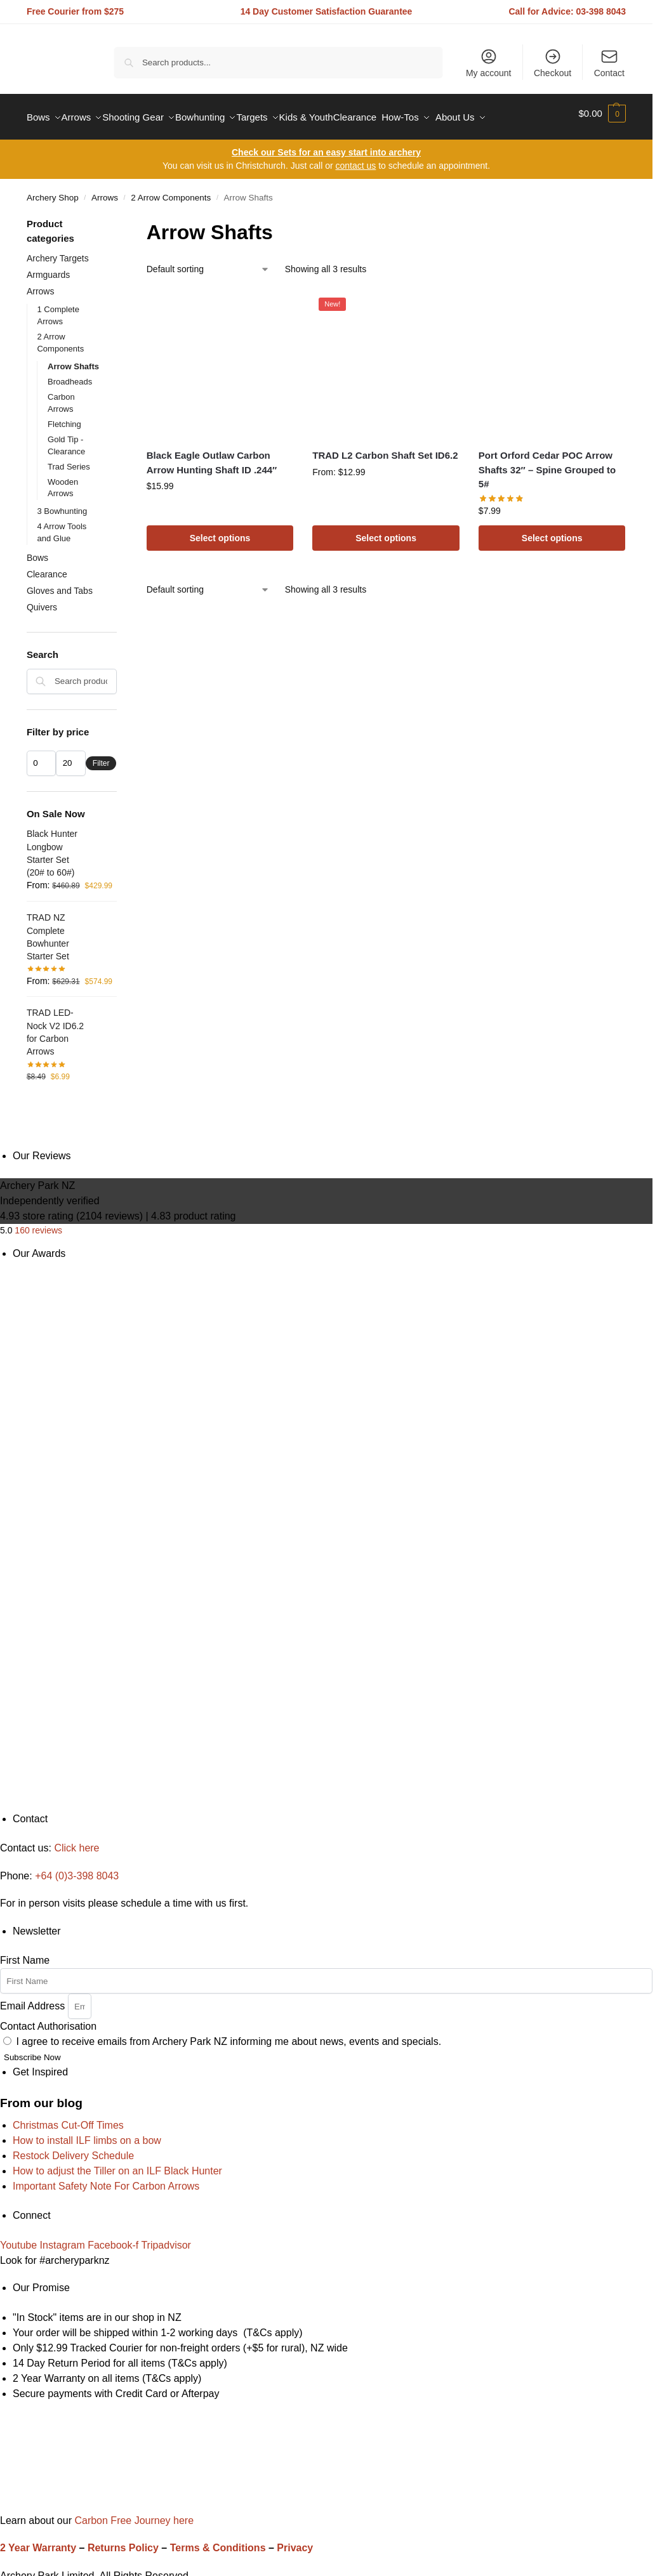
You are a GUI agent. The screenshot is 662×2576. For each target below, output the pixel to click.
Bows (37, 551)
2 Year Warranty (38, 2540)
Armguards (48, 268)
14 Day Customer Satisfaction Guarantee (327, 11)
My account (489, 63)
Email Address (34, 1999)
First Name (25, 1953)
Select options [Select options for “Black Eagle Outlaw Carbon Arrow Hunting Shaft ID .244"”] (220, 531)
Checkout (552, 63)
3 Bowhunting (62, 504)
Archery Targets (58, 251)
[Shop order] (208, 262)
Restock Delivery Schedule (73, 2148)
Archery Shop (53, 190)
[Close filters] (120, 218)
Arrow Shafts (73, 359)
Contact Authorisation (48, 2019)
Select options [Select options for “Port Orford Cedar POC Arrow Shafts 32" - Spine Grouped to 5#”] (552, 531)
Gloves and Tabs (60, 583)
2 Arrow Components (171, 190)
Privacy (295, 2540)
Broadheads (70, 374)
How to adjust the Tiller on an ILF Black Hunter (117, 2163)
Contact (609, 63)
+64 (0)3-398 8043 (77, 1868)
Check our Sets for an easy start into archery (326, 145)
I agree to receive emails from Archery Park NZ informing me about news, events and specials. (228, 2034)
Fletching (64, 416)
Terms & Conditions (218, 2540)
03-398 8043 (601, 11)
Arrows (104, 190)
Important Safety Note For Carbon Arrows (106, 2178)
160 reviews (38, 1223)
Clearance (47, 567)
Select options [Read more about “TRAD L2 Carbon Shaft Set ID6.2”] (385, 531)
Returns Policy (123, 2540)
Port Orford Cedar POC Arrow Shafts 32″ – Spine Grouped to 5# (547, 462)
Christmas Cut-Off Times (68, 2117)
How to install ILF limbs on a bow (87, 2132)
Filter (101, 756)
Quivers (42, 600)
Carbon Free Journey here (133, 2512)
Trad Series (69, 459)
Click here (76, 1841)
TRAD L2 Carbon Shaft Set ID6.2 (385, 448)
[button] (602, 114)
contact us (355, 159)
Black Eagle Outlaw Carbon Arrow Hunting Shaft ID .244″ (212, 455)
